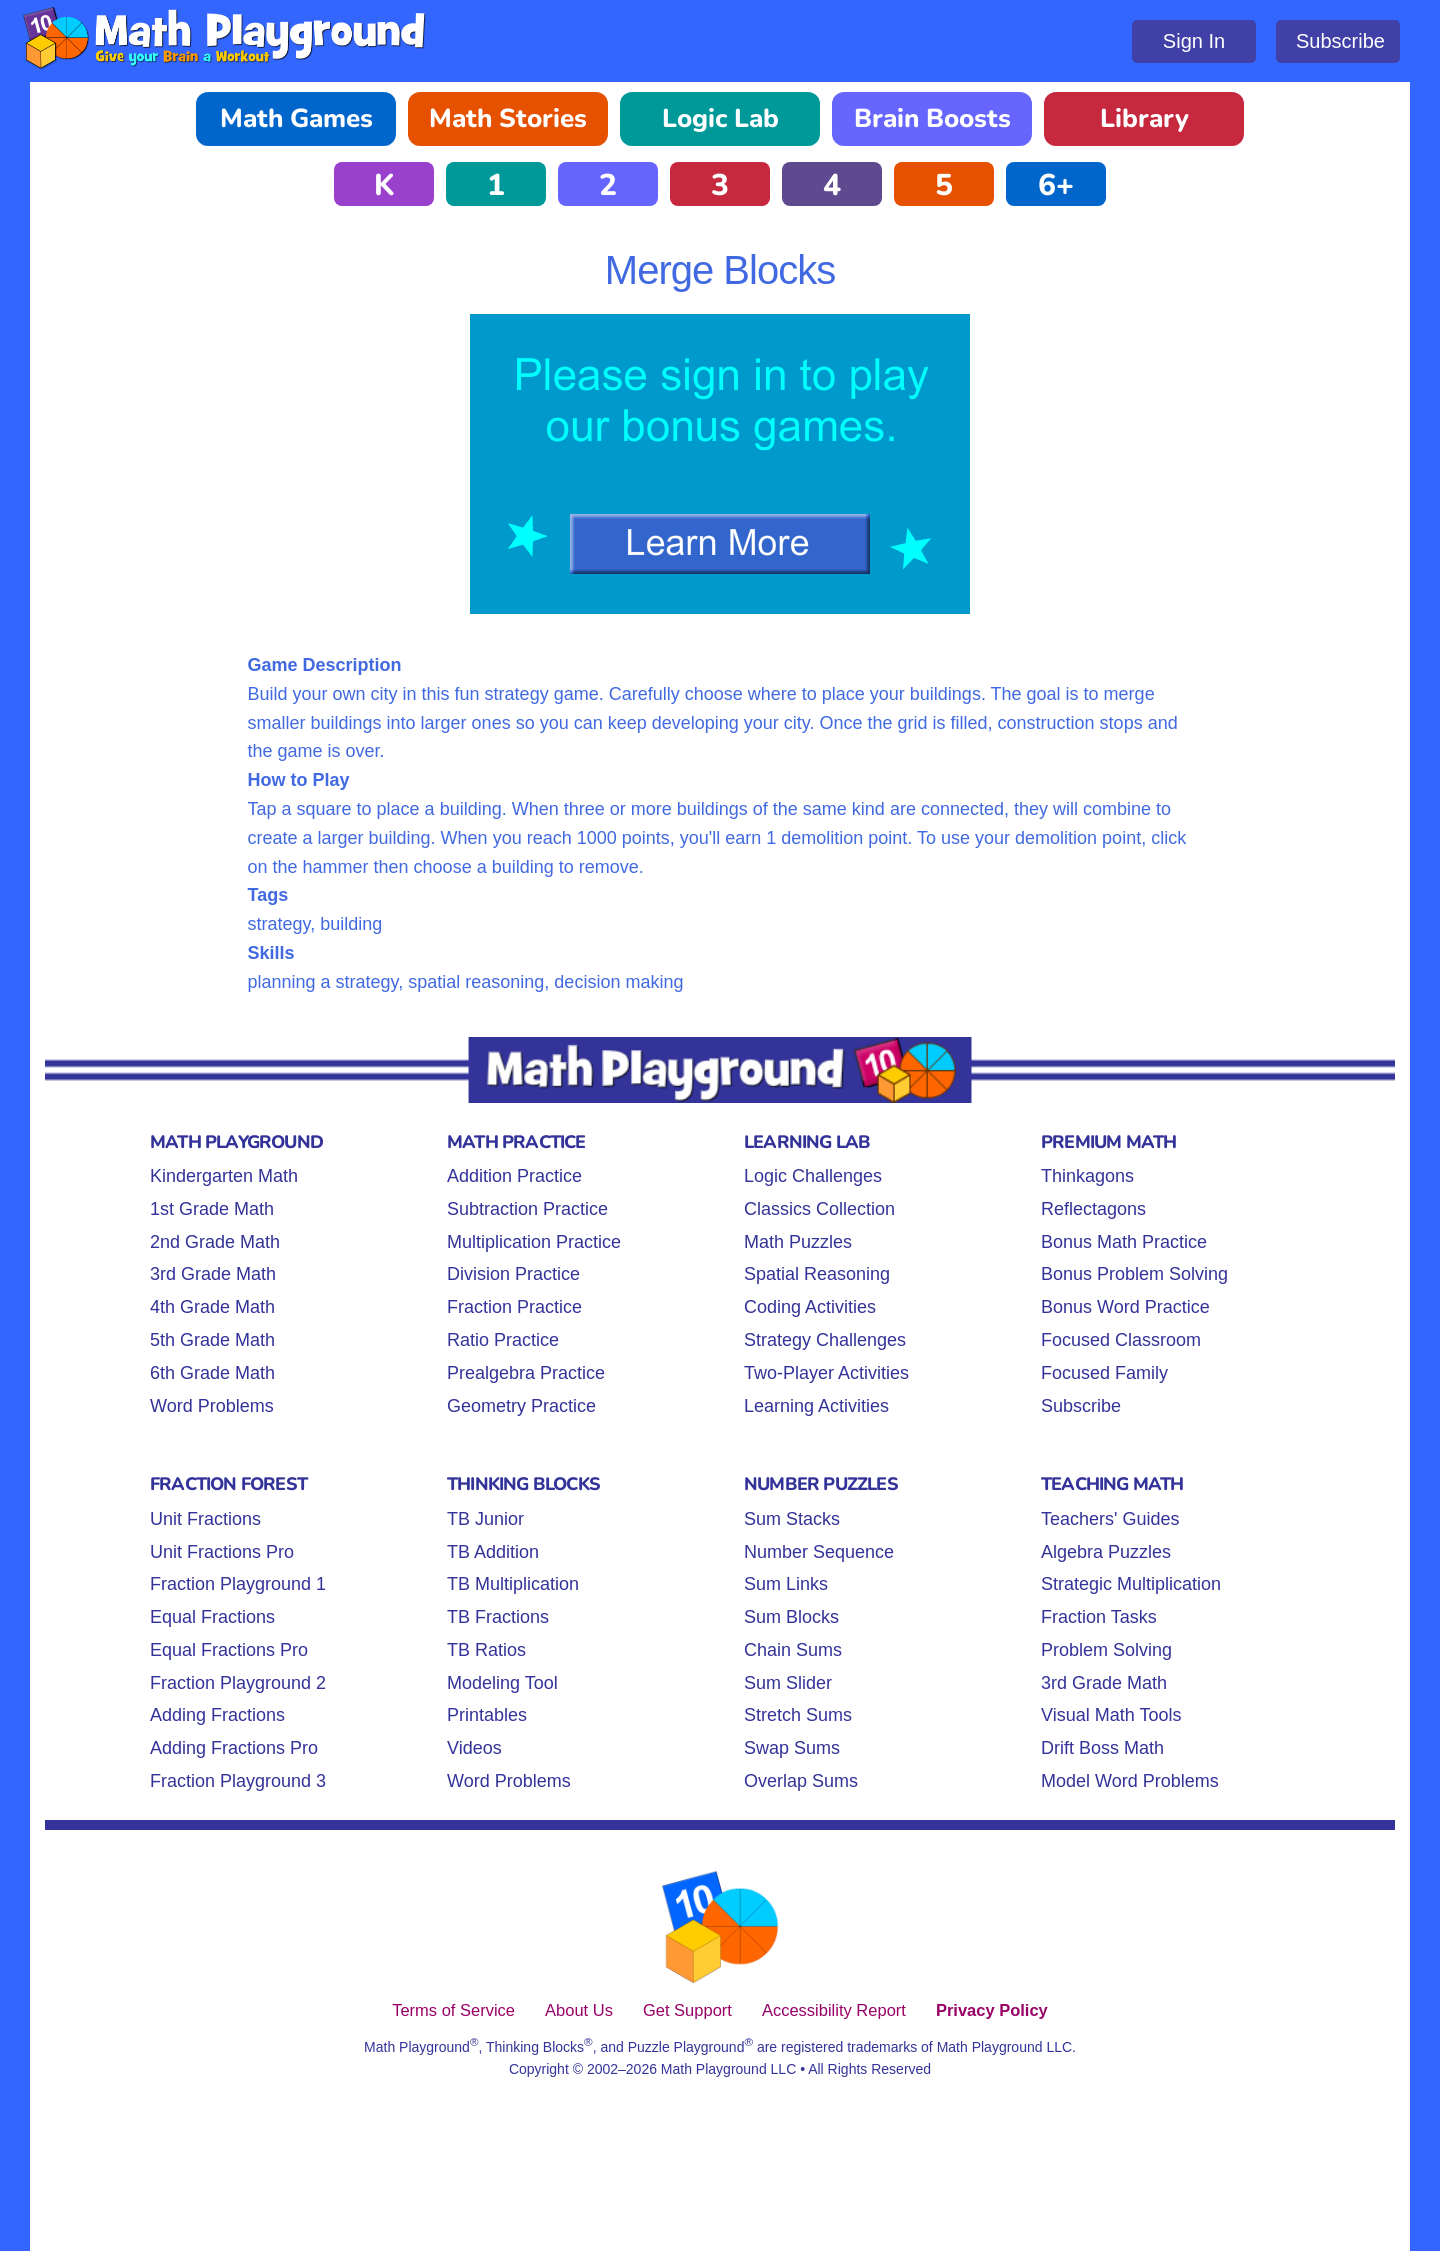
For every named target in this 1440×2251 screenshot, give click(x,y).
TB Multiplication (513, 1584)
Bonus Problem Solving (1134, 1274)
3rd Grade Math (213, 1274)
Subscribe (1340, 41)
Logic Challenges (813, 1176)
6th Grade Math (212, 1373)
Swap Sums (792, 1748)
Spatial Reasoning (817, 1274)
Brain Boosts (932, 118)
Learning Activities (816, 1406)
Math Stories (508, 118)
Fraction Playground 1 (238, 1584)
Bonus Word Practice (1125, 1307)
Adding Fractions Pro (234, 1748)
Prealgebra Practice (526, 1373)
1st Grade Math (212, 1209)
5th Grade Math (212, 1340)
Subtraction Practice (527, 1209)
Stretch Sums (798, 1715)
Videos (474, 1748)
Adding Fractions (217, 1715)
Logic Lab (720, 118)
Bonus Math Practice (1124, 1242)
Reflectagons (1093, 1209)
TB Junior (485, 1519)
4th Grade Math (212, 1307)
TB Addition (493, 1552)
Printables (487, 1715)
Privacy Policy (992, 2010)
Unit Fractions (205, 1519)
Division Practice (513, 1274)
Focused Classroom (1121, 1340)
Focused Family (1104, 1373)
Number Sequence (819, 1552)
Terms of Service (453, 2010)
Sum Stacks (792, 1519)
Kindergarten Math (224, 1176)
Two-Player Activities (826, 1373)
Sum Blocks (791, 1617)
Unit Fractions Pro (222, 1552)
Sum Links (786, 1584)
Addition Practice (514, 1176)
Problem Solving (1106, 1650)
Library (1144, 118)
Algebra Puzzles (1106, 1552)
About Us (579, 2010)
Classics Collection (819, 1209)
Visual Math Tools (1111, 1715)
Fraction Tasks (1099, 1617)
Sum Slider (788, 1683)
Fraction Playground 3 (238, 1781)
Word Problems (212, 1406)
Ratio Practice (503, 1340)
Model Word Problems (1130, 1781)
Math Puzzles (798, 1242)
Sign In (1194, 41)
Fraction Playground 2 (238, 1683)
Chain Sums (793, 1650)
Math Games (296, 118)
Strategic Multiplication (1131, 1584)
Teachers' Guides (1110, 1519)
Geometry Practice (521, 1406)
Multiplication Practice (534, 1242)
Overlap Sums (801, 1781)
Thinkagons (1087, 1176)
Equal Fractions (212, 1617)
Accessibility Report (834, 2010)
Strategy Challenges (825, 1340)
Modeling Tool (502, 1683)
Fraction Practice (514, 1307)
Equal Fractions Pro (229, 1650)
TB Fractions (498, 1617)
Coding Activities (810, 1307)
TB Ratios (486, 1650)
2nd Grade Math (215, 1242)
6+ (1056, 185)
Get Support (687, 2010)
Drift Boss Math (1102, 1748)
